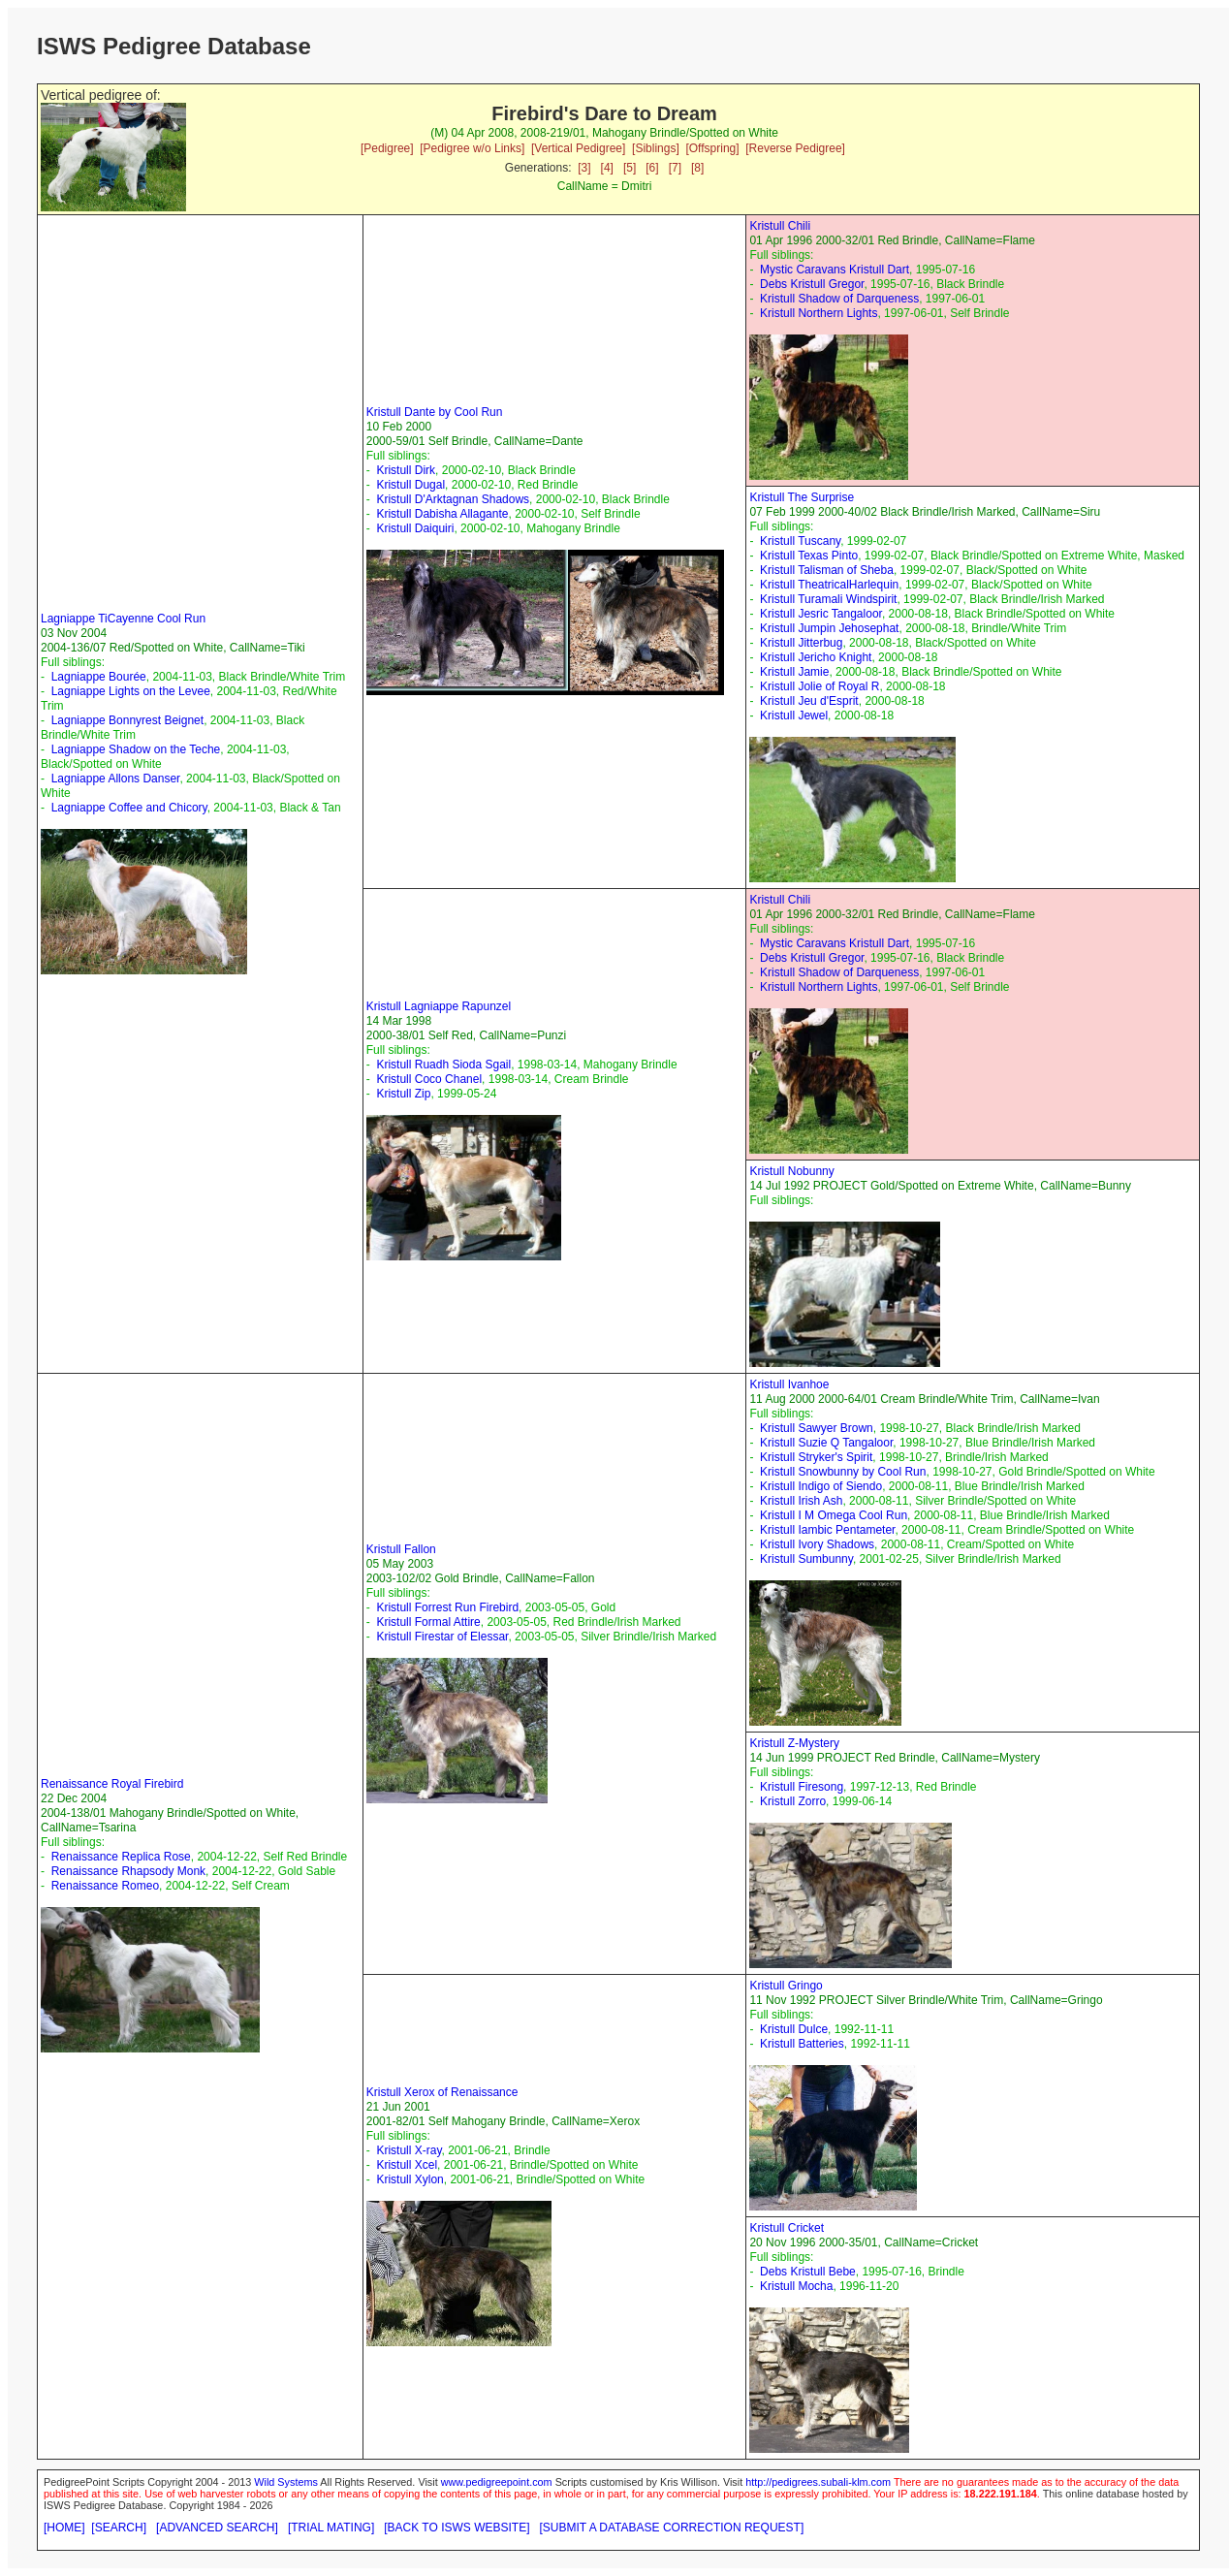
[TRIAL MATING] (331, 2527)
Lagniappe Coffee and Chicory (129, 807)
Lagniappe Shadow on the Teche (136, 749)
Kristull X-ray (408, 2150)
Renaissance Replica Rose (121, 1856)
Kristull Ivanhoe (789, 1384)
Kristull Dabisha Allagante (442, 514)
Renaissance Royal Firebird (112, 1784)
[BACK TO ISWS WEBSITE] (456, 2527)
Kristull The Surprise (801, 497)
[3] (584, 168)
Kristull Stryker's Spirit (816, 1457)
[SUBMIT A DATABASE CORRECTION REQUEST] (672, 2527)
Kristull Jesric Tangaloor (821, 613)
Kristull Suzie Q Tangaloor (826, 1442)
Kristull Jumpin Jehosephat (829, 628)
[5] (629, 168)
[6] (652, 168)
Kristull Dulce (794, 2029)
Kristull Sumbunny (806, 1559)
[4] (607, 168)
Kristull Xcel (406, 2165)
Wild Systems (286, 2482)
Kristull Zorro (793, 1801)
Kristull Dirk (405, 470)
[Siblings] (655, 148)
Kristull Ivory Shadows (817, 1544)
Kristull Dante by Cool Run (434, 412)
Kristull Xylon (409, 2179)
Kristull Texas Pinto (809, 555)
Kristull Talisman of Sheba (827, 570)
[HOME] (64, 2527)
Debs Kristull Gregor (812, 284)
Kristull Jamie (794, 672)
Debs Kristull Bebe (808, 2271)
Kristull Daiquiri (415, 528)
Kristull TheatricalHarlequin (829, 584)
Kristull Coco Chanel (429, 1079)
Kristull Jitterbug (801, 643)
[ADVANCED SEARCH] (217, 2527)
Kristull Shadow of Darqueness (839, 298)
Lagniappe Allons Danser (115, 778)
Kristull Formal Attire (428, 1622)
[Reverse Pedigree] (795, 148)
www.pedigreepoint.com (496, 2482)
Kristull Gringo (785, 1985)
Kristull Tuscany (800, 541)
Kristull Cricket (786, 2228)
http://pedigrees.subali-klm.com (818, 2482)
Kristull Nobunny (791, 1171)
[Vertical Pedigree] (578, 148)
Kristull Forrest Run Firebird (447, 1607)
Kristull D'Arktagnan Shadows (452, 499)
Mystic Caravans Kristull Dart (834, 269)
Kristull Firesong (801, 1787)
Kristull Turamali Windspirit (828, 599)
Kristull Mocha (796, 2286)
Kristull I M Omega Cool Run (833, 1515)
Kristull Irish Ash (801, 1501)
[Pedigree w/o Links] (472, 148)
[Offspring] (712, 148)
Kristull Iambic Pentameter (827, 1530)
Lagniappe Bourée (98, 677)
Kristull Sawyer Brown (816, 1428)
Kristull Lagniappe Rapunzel (438, 1006)
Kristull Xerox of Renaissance (442, 2092)
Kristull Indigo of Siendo (821, 1486)
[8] (697, 168)
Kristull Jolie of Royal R (819, 686)
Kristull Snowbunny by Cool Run (843, 1472)
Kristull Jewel (794, 715)
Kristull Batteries (802, 2044)
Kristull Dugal (410, 485)
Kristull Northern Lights (818, 313)
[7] (675, 168)
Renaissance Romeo (105, 1885)
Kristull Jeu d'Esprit (809, 701)
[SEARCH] (118, 2527)
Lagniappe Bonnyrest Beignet (127, 720)
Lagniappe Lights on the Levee (130, 691)
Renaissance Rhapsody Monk (128, 1871)
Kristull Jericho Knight (815, 657)
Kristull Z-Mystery (794, 1743)
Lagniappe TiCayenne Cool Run (123, 618)
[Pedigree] (387, 148)
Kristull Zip (403, 1093)
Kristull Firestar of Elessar (442, 1636)
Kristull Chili (779, 226)
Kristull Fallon (401, 1549)
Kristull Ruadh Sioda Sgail (443, 1064)
